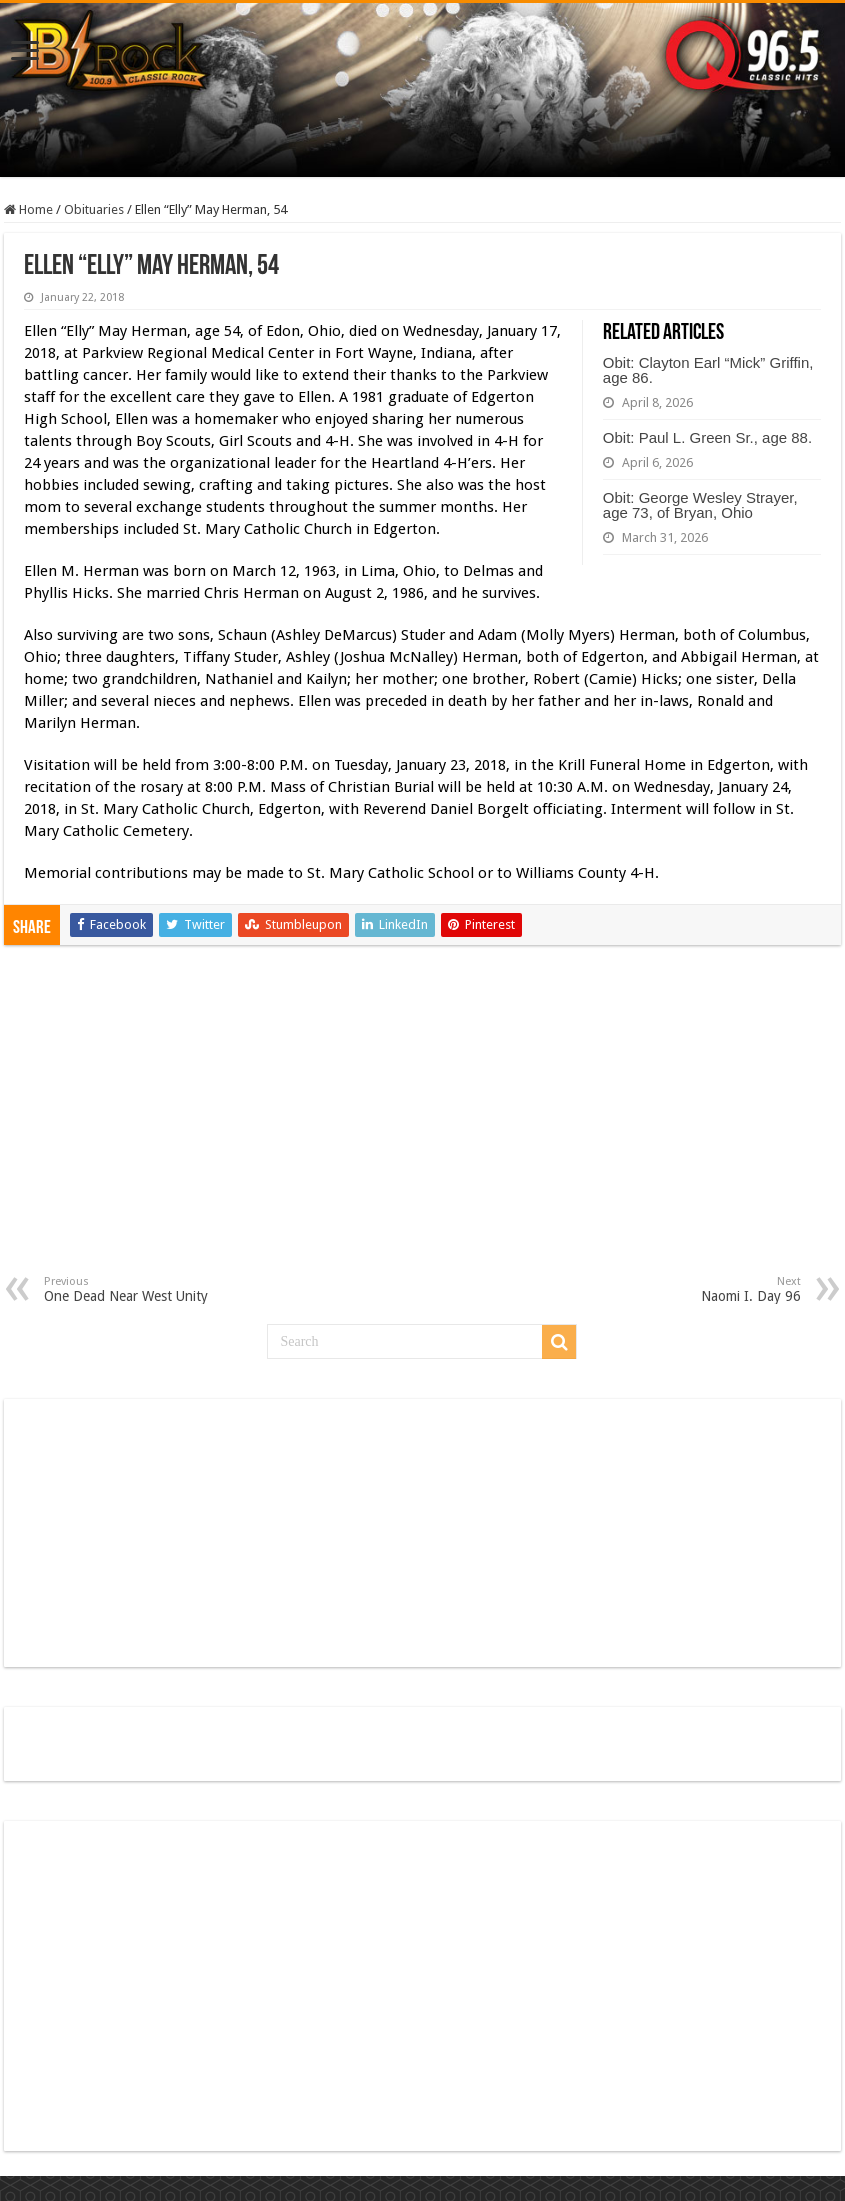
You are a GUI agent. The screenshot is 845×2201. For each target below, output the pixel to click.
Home (28, 209)
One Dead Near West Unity (146, 1289)
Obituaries (94, 209)
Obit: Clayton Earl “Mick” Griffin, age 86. (708, 370)
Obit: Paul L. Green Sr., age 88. (707, 437)
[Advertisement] (422, 1125)
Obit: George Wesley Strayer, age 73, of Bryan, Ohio (700, 505)
